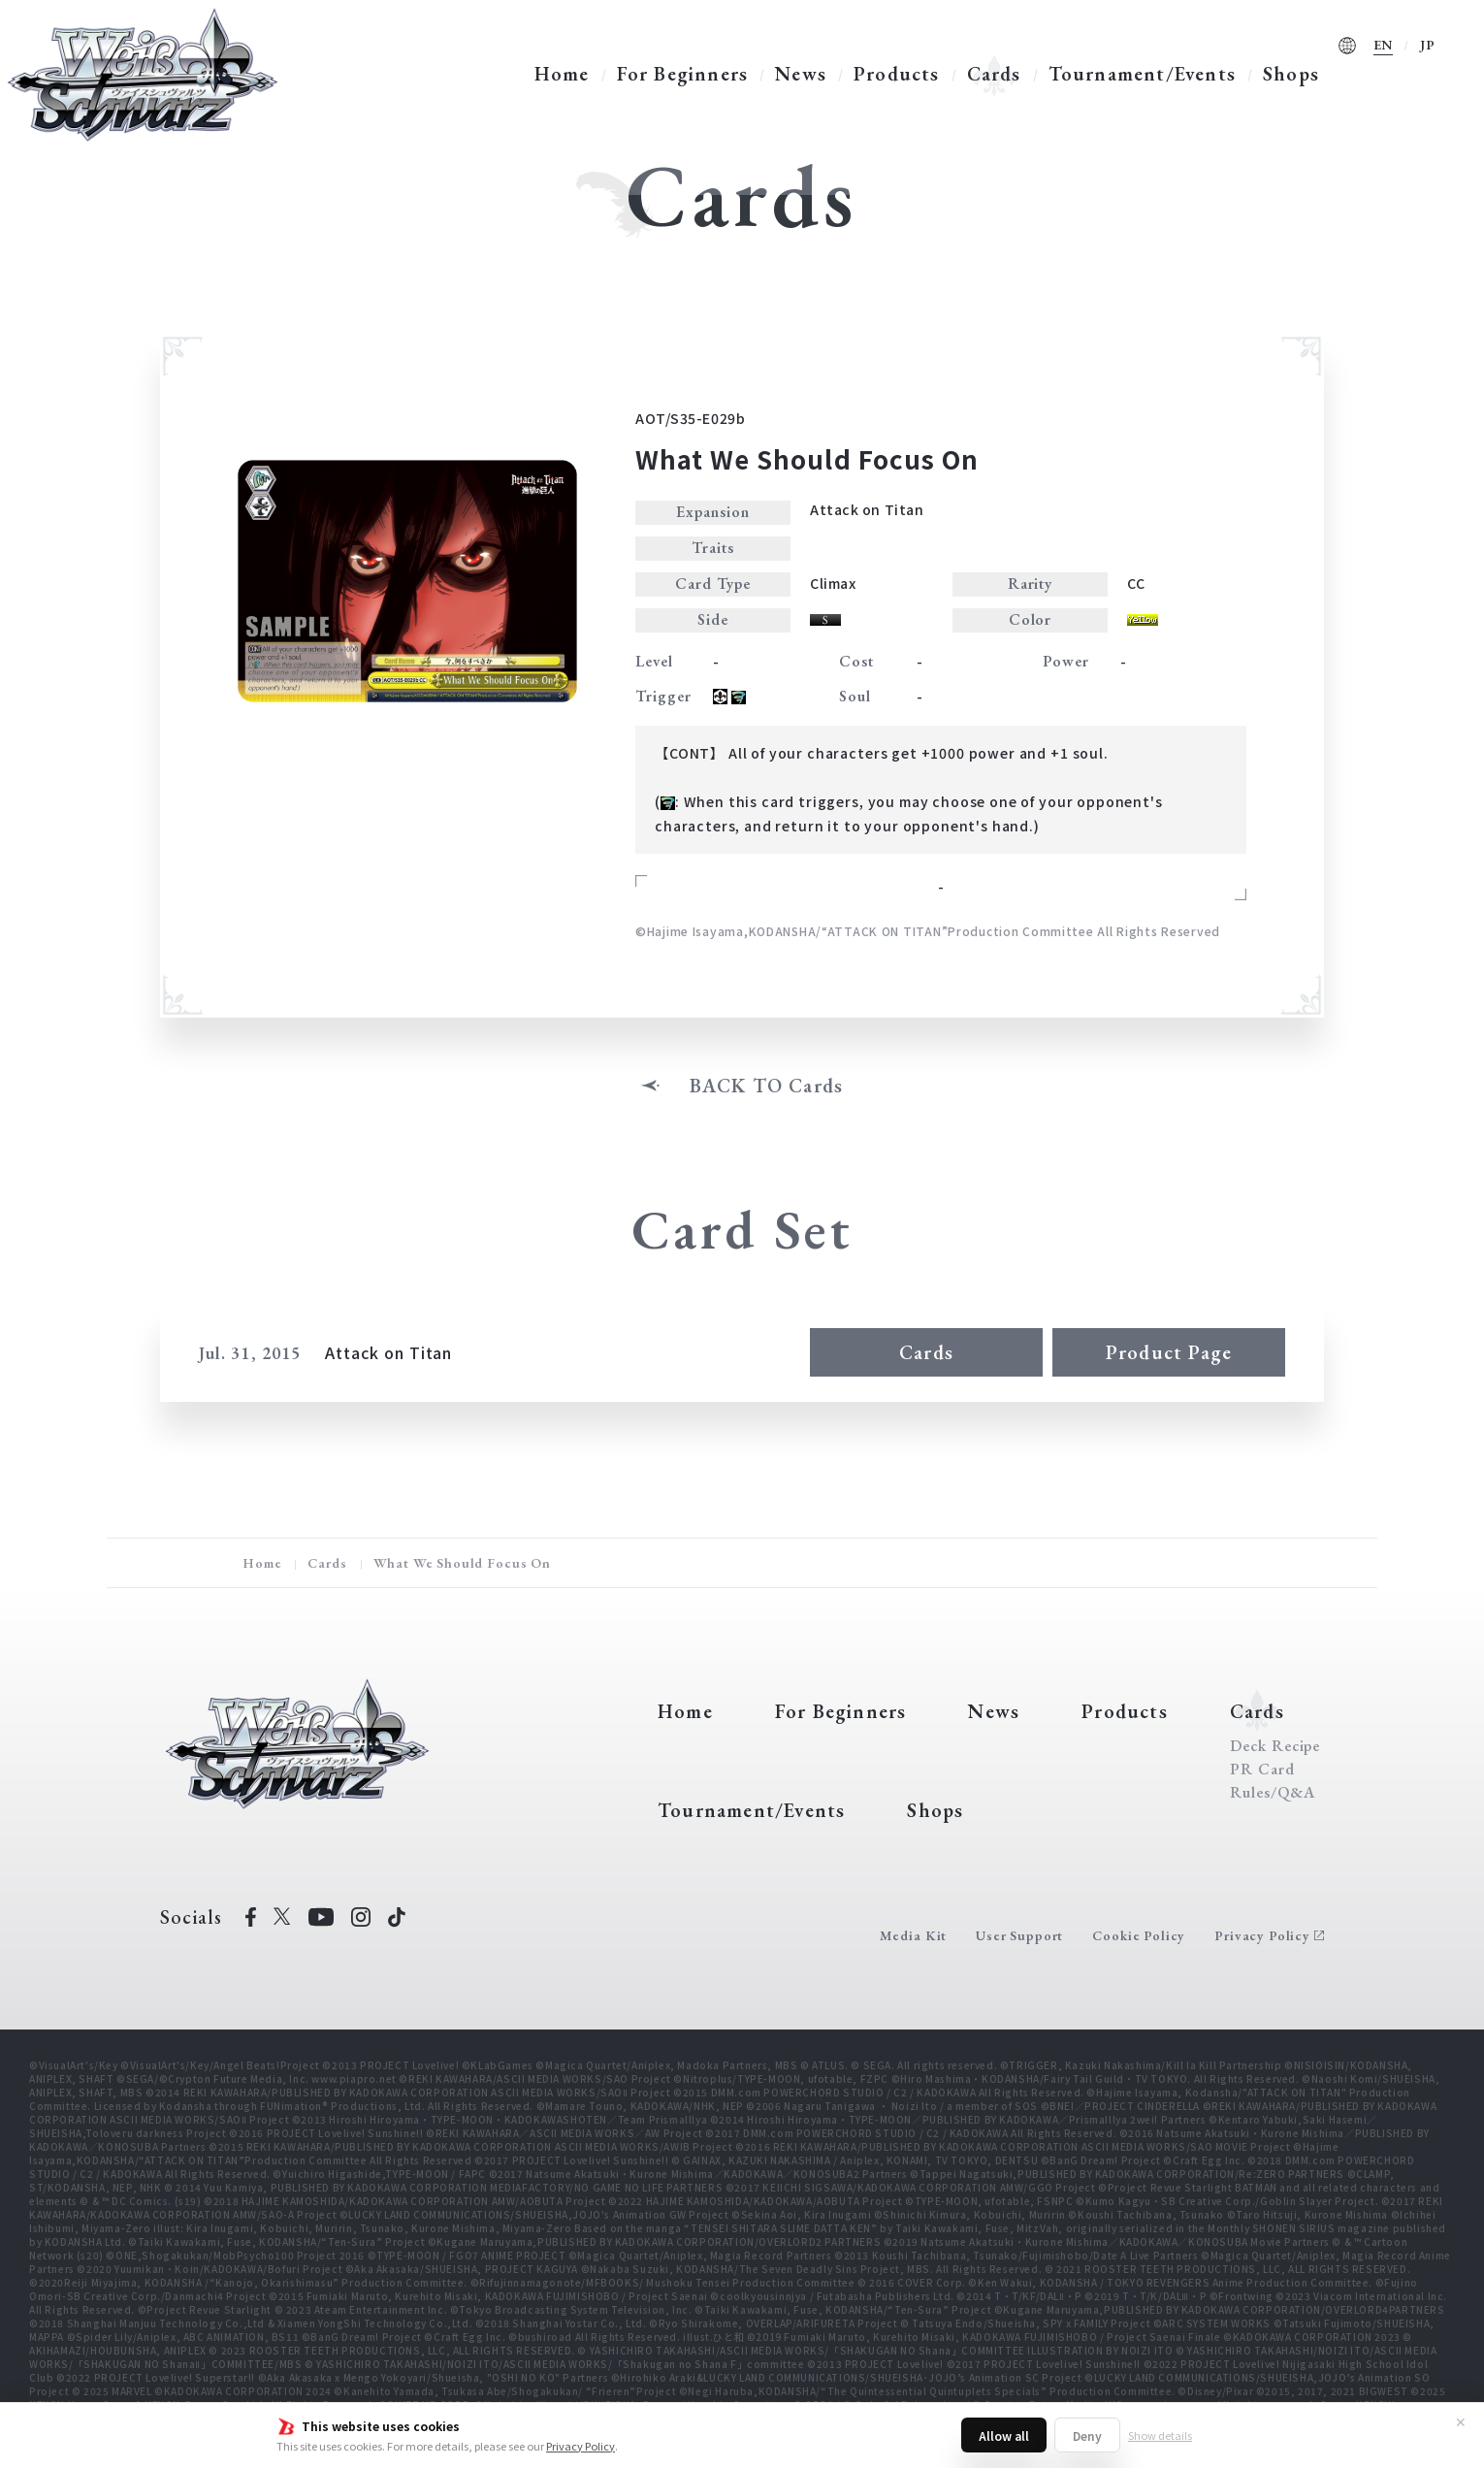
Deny (1087, 2435)
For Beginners (683, 73)
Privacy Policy (580, 2445)
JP (1428, 44)
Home (562, 73)
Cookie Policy (1138, 1935)
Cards (994, 73)
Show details (1160, 2435)
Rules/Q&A (1272, 1793)
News (800, 73)
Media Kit (914, 1935)
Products (897, 73)
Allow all (1004, 2435)
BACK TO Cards (767, 1085)
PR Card (1262, 1769)
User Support (1019, 1935)
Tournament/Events (1142, 73)
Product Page (1169, 1352)
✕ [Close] (1461, 2421)
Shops (1291, 73)
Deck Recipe (1275, 1746)
